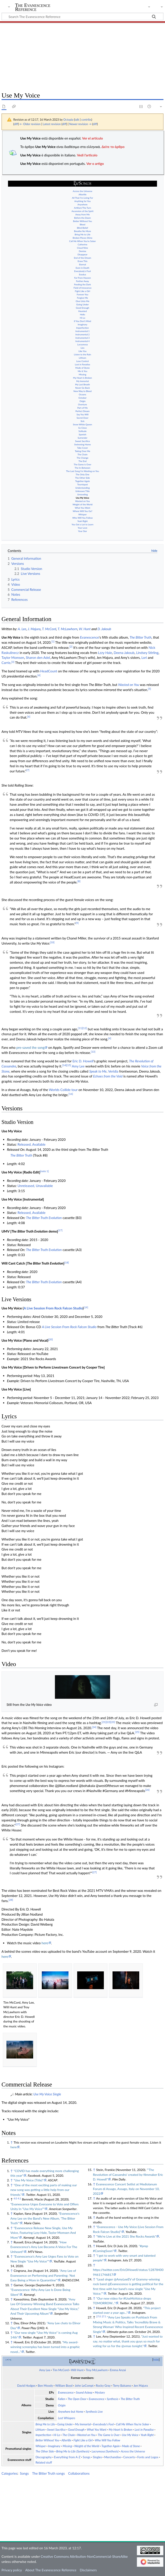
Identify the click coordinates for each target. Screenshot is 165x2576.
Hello (82, 314)
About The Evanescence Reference (50, 2570)
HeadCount (48, 671)
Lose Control (82, 361)
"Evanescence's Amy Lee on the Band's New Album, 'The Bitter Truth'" (44, 2218)
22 (108, 1722)
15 (69, 1065)
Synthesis (112, 2399)
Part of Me (82, 407)
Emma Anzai (118, 2370)
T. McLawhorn (67, 629)
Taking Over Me (82, 451)
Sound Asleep (84, 2392)
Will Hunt (77, 2370)
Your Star (82, 531)
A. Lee (22, 629)
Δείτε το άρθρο (113, 147)
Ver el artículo (92, 138)
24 (94, 1727)
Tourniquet (82, 484)
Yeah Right (82, 521)
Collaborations (78, 2473)
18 (66, 1262)
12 (84, 1028)
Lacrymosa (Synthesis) (105, 2451)
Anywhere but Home (70, 2411)
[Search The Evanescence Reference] (82, 16)
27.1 (104, 2316)
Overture (82, 404)
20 (50, 1339)
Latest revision (52, 124)
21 (104, 1722)
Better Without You (82, 221)
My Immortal (82, 381)
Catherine (82, 244)
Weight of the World (82, 504)
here (45, 1943)
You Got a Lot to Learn (82, 524)
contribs (86, 119)
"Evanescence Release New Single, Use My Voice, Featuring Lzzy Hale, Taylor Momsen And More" (43, 2232)
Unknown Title (82, 491)
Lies (82, 347)
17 (60, 1230)
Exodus (82, 274)
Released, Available (32, 1144)
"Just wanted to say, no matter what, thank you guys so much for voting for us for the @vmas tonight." (128, 2341)
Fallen (61, 2399)
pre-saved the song (30, 1047)
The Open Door (77, 2399)
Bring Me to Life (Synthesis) (72, 2451)
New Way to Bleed (82, 391)
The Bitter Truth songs (48, 2473)
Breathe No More (82, 231)
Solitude (82, 431)
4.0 (15, 2198)
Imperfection (82, 327)
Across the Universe (82, 191)
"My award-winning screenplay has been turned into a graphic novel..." (45, 2347)
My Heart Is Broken (82, 377)
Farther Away (82, 281)
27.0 (98, 2316)
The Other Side (82, 477)
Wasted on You (82, 501)
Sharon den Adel (38, 657)
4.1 (19, 2198)
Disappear (82, 254)
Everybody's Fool (82, 271)
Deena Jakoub (124, 653)
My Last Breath (82, 384)
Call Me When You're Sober (82, 241)
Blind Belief (82, 227)
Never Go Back (82, 387)
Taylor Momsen (13, 657)
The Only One (82, 474)
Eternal (82, 264)
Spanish (82, 434)
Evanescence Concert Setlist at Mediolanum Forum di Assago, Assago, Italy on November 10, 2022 (126, 2189)
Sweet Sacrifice (82, 441)
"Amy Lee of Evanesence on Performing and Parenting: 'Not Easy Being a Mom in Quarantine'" (43, 2275)
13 (93, 1051)
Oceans (82, 394)
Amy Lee (78, 1066)
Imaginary (82, 324)
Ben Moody (45, 2385)
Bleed (82, 224)
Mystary (100, 2392)
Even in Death (82, 267)
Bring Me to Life (83, 234)
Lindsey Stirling (147, 653)
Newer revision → (80, 124)
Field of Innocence (82, 287)
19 (86, 1307)
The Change (82, 457)
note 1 (44, 1171)
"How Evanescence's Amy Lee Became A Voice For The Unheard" (43, 2247)
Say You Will (82, 414)
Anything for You (82, 201)
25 (137, 1732)
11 (80, 1028)
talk (77, 119)
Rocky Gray (103, 2385)
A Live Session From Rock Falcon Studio (53, 1308)
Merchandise (112, 2457)
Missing (82, 374)
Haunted (82, 311)
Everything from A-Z (67, 2457)
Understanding (82, 487)
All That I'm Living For (82, 197)
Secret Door (83, 417)
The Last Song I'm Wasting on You (82, 471)
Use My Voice (82, 497)
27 (18, 1824)
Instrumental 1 (82, 331)
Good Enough (82, 307)
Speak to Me (98, 1071)
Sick (82, 421)
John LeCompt (84, 2385)
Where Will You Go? (82, 511)
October (82, 397)
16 (70, 1093)
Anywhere (83, 204)
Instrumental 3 (82, 337)
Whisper (82, 514)
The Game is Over (82, 464)
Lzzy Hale (105, 653)
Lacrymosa (82, 344)
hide (156, 2359)
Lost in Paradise (82, 364)
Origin (82, 401)
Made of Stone (82, 367)
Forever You (82, 294)
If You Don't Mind (82, 321)
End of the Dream (82, 257)
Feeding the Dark (82, 284)
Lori (144, 657)
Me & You (82, 371)
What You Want (82, 507)
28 (10, 1899)
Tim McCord (61, 2370)
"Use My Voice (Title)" (28, 2180)
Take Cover (82, 447)
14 (64, 1065)
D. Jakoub (104, 629)
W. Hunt (85, 629)
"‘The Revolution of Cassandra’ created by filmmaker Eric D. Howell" (128, 2174)
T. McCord (49, 629)
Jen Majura (140, 2385)
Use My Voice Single (47, 2094)
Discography (44, 2457)
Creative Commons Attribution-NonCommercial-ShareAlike (84, 2556)
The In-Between (82, 467)
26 (147, 1789)
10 (52, 942)
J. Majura (34, 629)
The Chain (82, 454)
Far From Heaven (82, 277)
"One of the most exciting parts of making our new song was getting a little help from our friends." (43, 2189)
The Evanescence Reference (32, 7)
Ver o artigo (95, 164)
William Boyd (63, 2385)
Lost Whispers (66, 2418)
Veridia (113, 1071)
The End (82, 461)
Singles (97, 2457)
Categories (9, 2473)
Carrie (6, 663)
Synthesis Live (94, 2411)
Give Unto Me (82, 301)
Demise (82, 251)
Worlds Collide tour (63, 1090)
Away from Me (82, 214)
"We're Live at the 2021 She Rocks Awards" (126, 2236)
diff (16, 124)
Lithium (82, 357)
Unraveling (82, 494)
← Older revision (30, 124)
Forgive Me (82, 297)
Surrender (82, 437)
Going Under (82, 304)
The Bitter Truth (140, 637)
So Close (82, 427)
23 (113, 1722)
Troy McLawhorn (97, 2370)
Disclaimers (88, 2570)
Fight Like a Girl (82, 291)
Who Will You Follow (82, 517)
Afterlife (82, 194)
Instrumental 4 (82, 341)
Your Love (82, 527)
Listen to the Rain (82, 354)
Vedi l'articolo (87, 155)
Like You (82, 351)
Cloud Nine (82, 247)
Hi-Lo (82, 317)
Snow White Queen (82, 424)
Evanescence (89, 637)
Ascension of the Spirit (83, 211)
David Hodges (26, 2385)
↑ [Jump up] (11, 2142)
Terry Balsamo (122, 2385)
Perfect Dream (82, 411)
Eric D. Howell (82, 1061)
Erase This (82, 261)
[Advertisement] (82, 55)
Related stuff (44, 2462)
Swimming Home (82, 444)
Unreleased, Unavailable (35, 1186)
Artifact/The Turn (82, 207)
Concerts (129, 2457)
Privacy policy (12, 2570)
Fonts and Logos (147, 2457)
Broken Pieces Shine (82, 237)
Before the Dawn (82, 217)
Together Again (82, 481)
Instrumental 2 (82, 334)
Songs (87, 2457)
